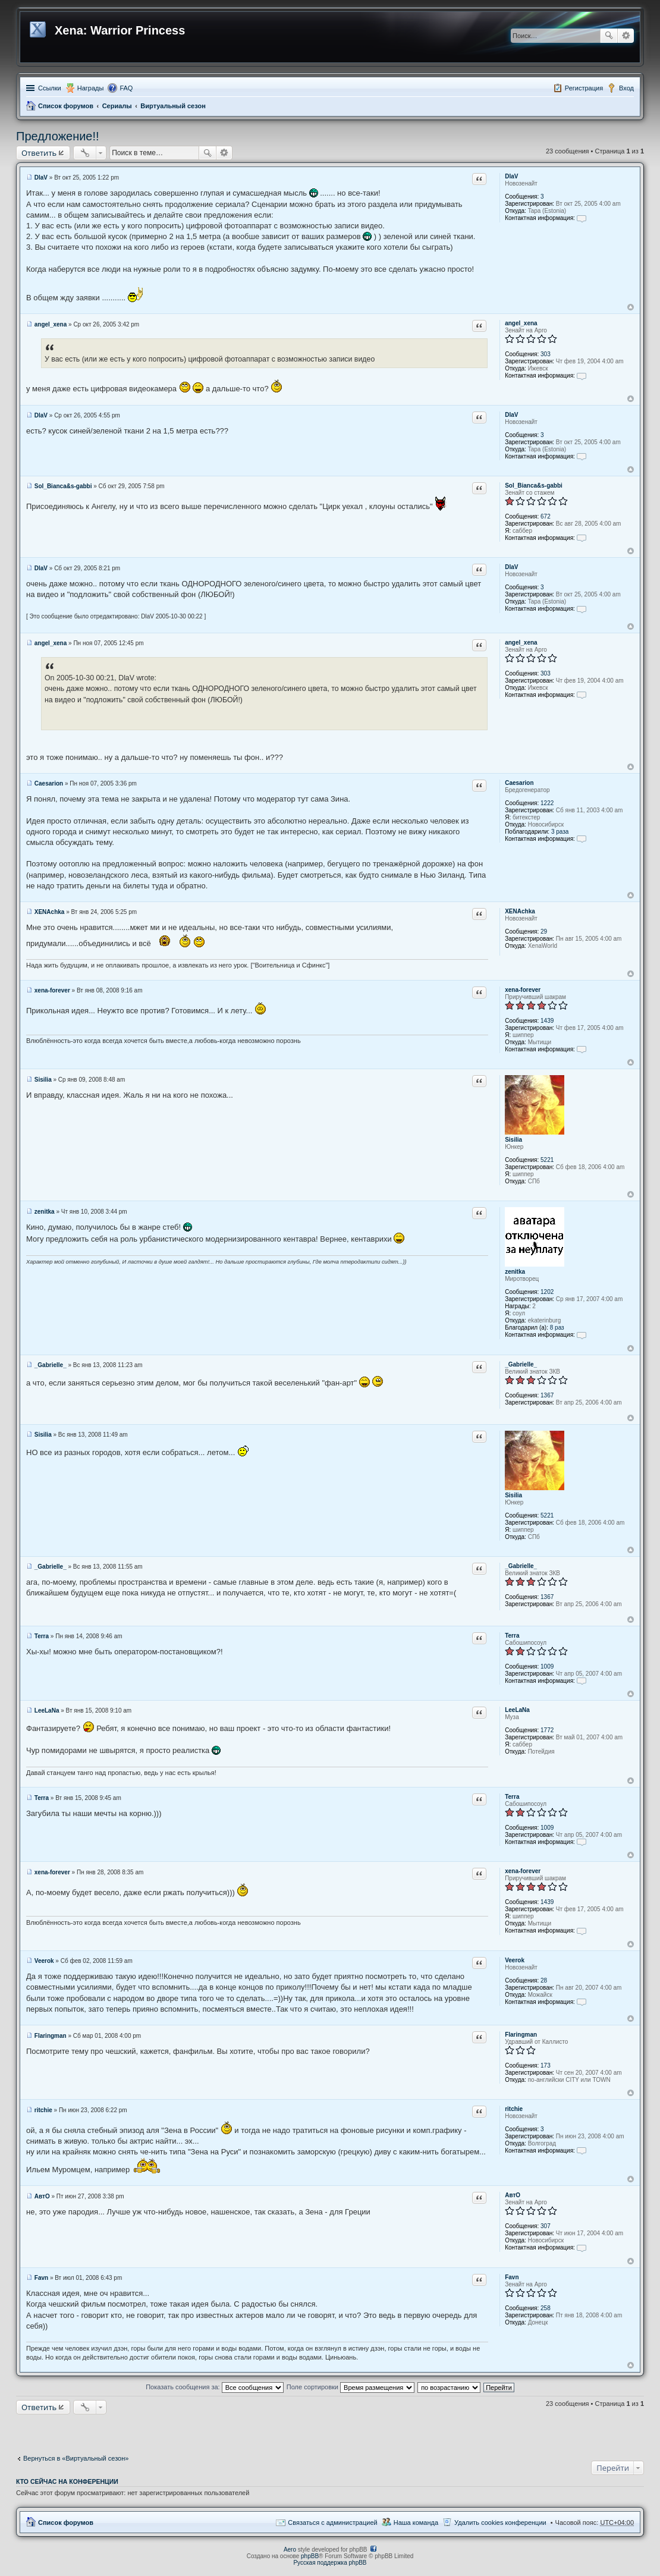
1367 (547, 1395)
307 (545, 2226)
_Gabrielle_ (521, 1364)
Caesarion (519, 783)
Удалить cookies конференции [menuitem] (500, 2522)
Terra (512, 1635)
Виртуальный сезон (172, 105)
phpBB (310, 2556)
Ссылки (49, 88)
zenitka (515, 1271)
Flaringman (521, 2034)
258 (545, 2308)
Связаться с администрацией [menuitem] (332, 2522)
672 (545, 516)
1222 (547, 803)
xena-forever (522, 990)
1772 (547, 1730)
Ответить (38, 152)
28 (543, 1980)
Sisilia (513, 1139)
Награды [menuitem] (90, 88)
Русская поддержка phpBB (329, 2562)
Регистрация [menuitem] (584, 88)
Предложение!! (57, 136)
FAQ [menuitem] (126, 88)
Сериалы (117, 105)
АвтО (512, 2195)
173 (545, 2065)
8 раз (557, 1327)
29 (543, 931)
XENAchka (520, 911)
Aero (290, 2549)
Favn (511, 2277)
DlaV (511, 176)
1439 (547, 1020)
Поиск (609, 36)
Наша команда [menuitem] (416, 2522)
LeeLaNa (517, 1710)
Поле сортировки (350, 2386)
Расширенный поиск (626, 36)
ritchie (514, 2109)
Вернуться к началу (630, 307)
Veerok (514, 1960)
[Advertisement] (330, 2431)
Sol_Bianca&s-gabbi (533, 485)
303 (545, 354)
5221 (547, 1160)
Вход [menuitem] (626, 88)
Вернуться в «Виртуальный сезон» (75, 2458)
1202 (547, 1292)
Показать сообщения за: (215, 2386)
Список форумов (65, 105)
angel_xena (521, 323)
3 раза (560, 831)
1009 (547, 1666)
